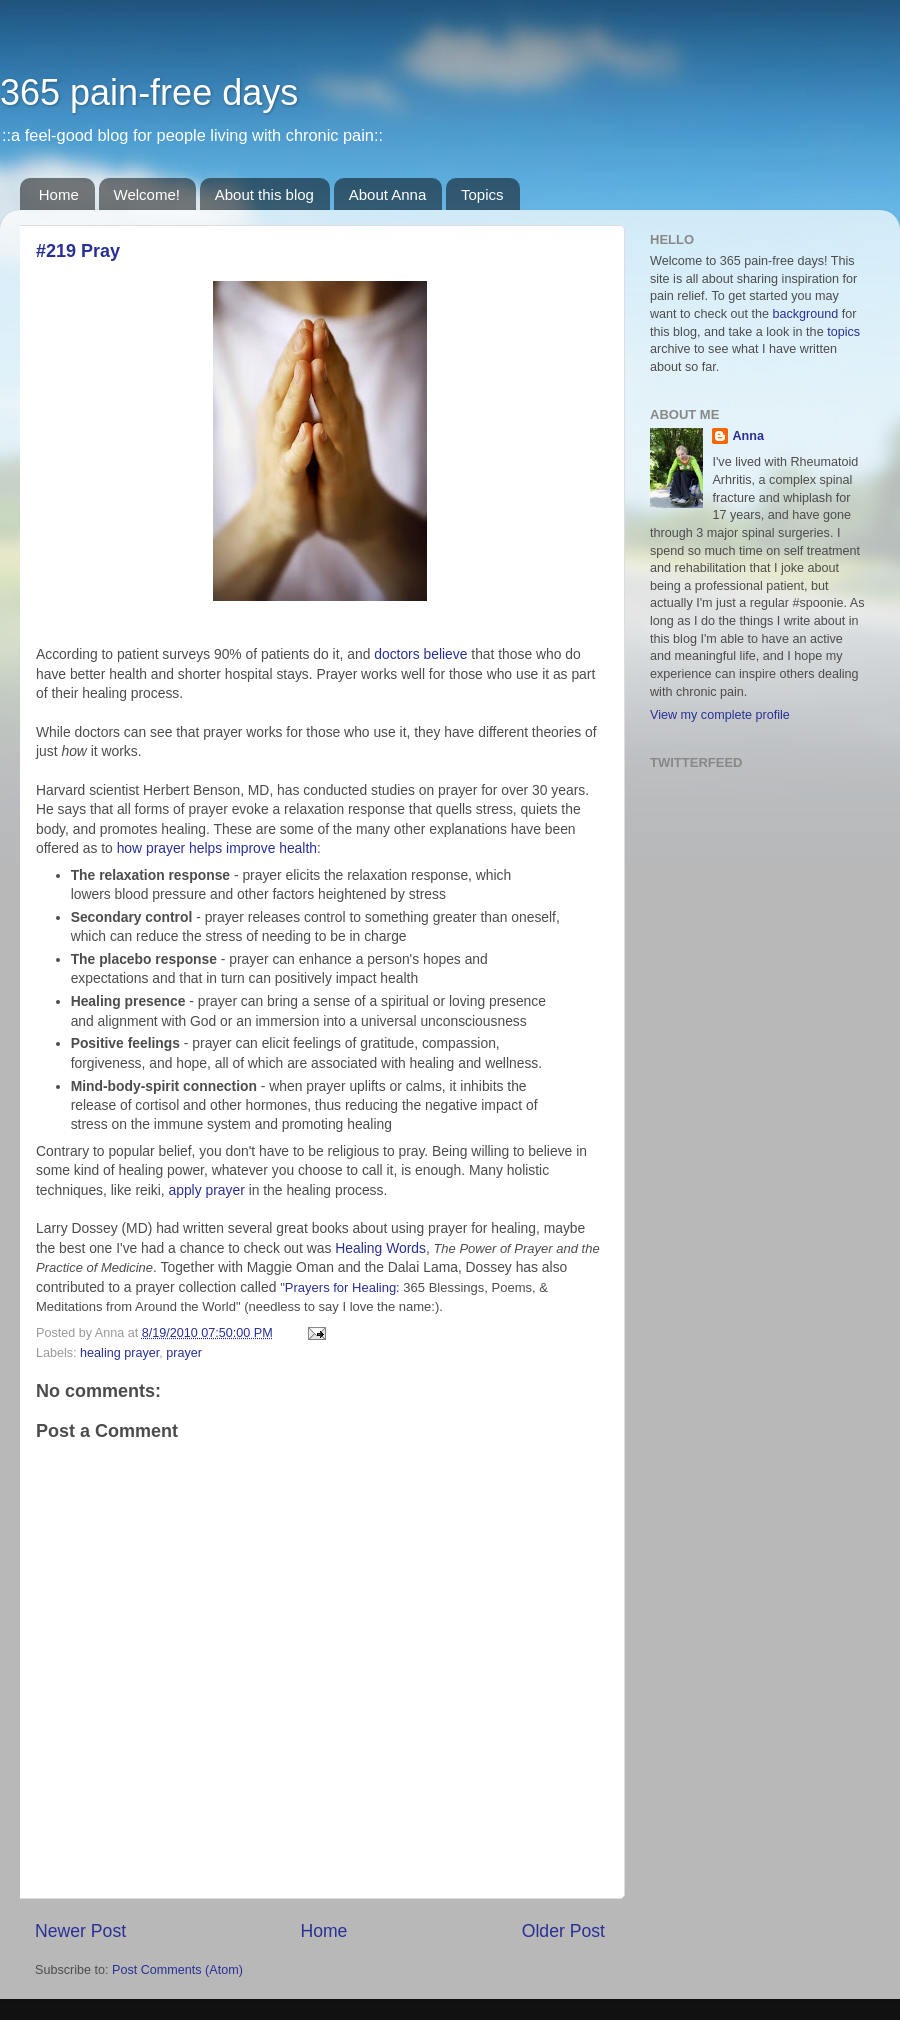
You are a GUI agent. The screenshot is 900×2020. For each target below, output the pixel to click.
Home (59, 194)
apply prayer (209, 1190)
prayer (184, 1353)
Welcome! (147, 194)
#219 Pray (78, 251)
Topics (482, 194)
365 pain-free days (149, 92)
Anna (747, 436)
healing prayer (119, 1353)
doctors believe (420, 654)
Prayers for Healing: (344, 1287)
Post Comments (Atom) (177, 1970)
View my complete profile (720, 715)
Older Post (563, 1931)
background (806, 314)
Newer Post (80, 1931)
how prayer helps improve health (217, 848)
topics (843, 332)
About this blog (264, 194)
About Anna (388, 194)
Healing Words (380, 1248)
